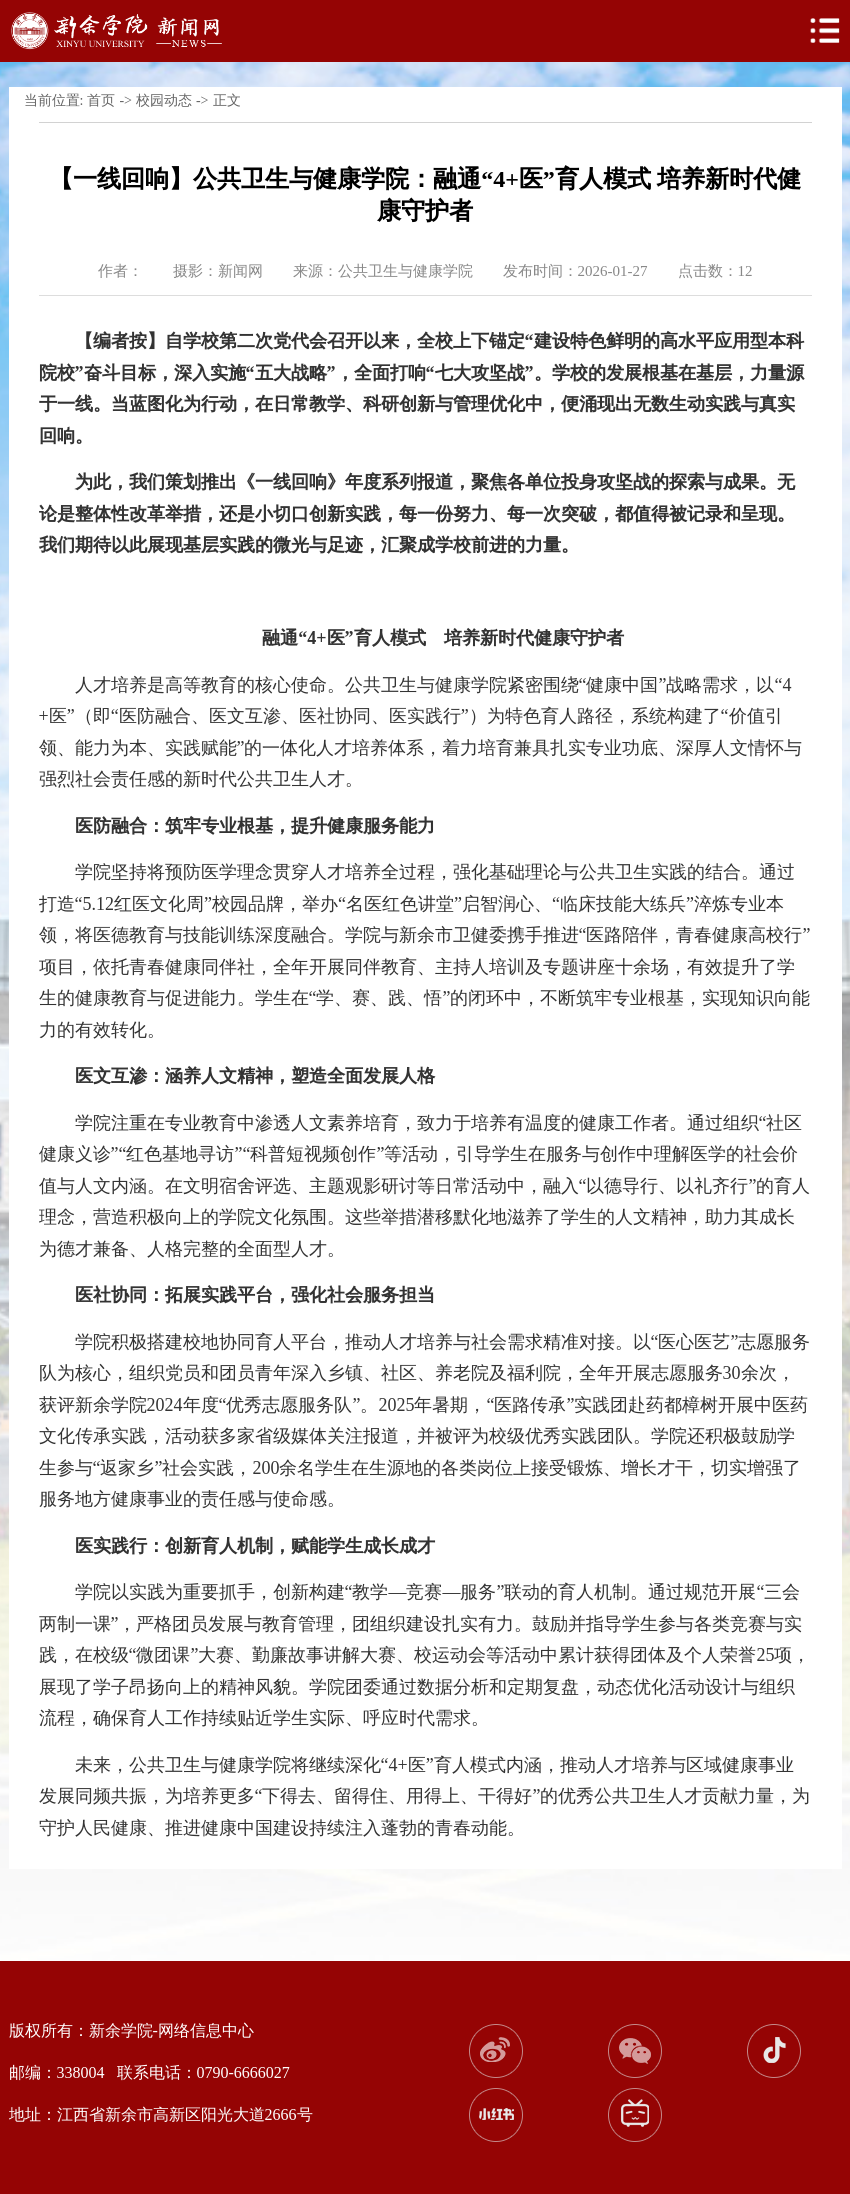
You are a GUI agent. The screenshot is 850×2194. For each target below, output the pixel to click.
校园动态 (164, 100)
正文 (227, 100)
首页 (101, 100)
